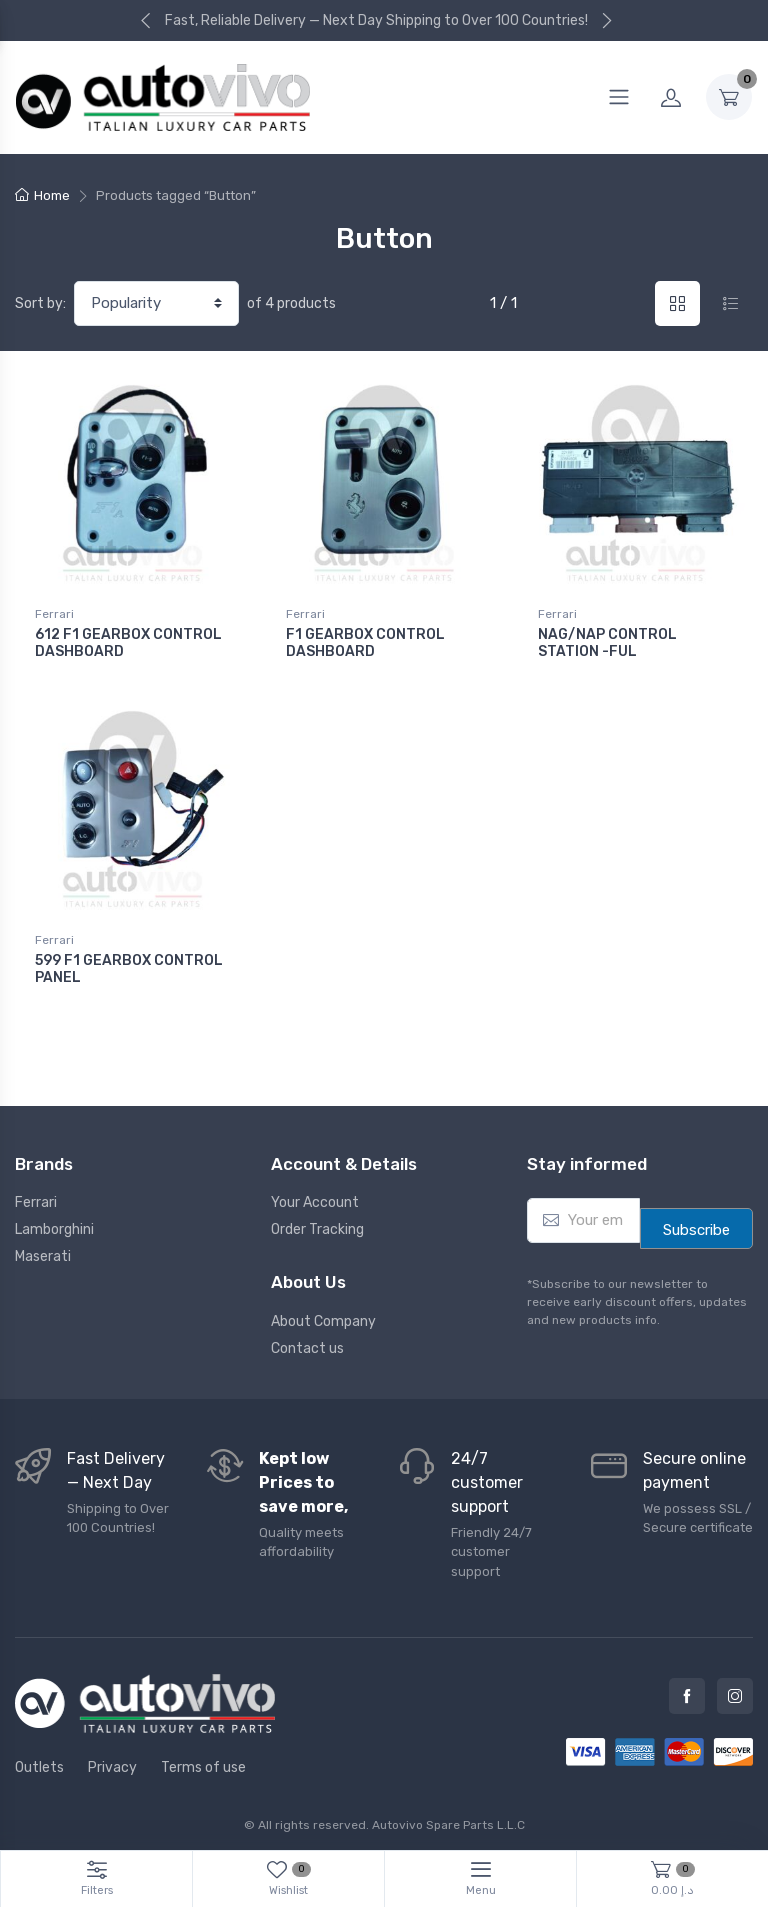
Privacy (112, 1760)
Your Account (315, 1196)
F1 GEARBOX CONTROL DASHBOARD (365, 643)
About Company (323, 1314)
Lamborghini (54, 1223)
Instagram (735, 1690)
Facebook (687, 1690)
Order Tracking (317, 1223)
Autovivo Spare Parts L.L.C (448, 1818)
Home (52, 195)
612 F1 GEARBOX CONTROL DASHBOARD (128, 643)
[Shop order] (156, 303)
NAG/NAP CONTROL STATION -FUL (607, 643)
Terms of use (203, 1760)
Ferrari (54, 614)
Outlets (39, 1760)
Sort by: (40, 303)
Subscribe (696, 1224)
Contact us (307, 1341)
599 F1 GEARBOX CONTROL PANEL (129, 966)
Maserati (43, 1250)
